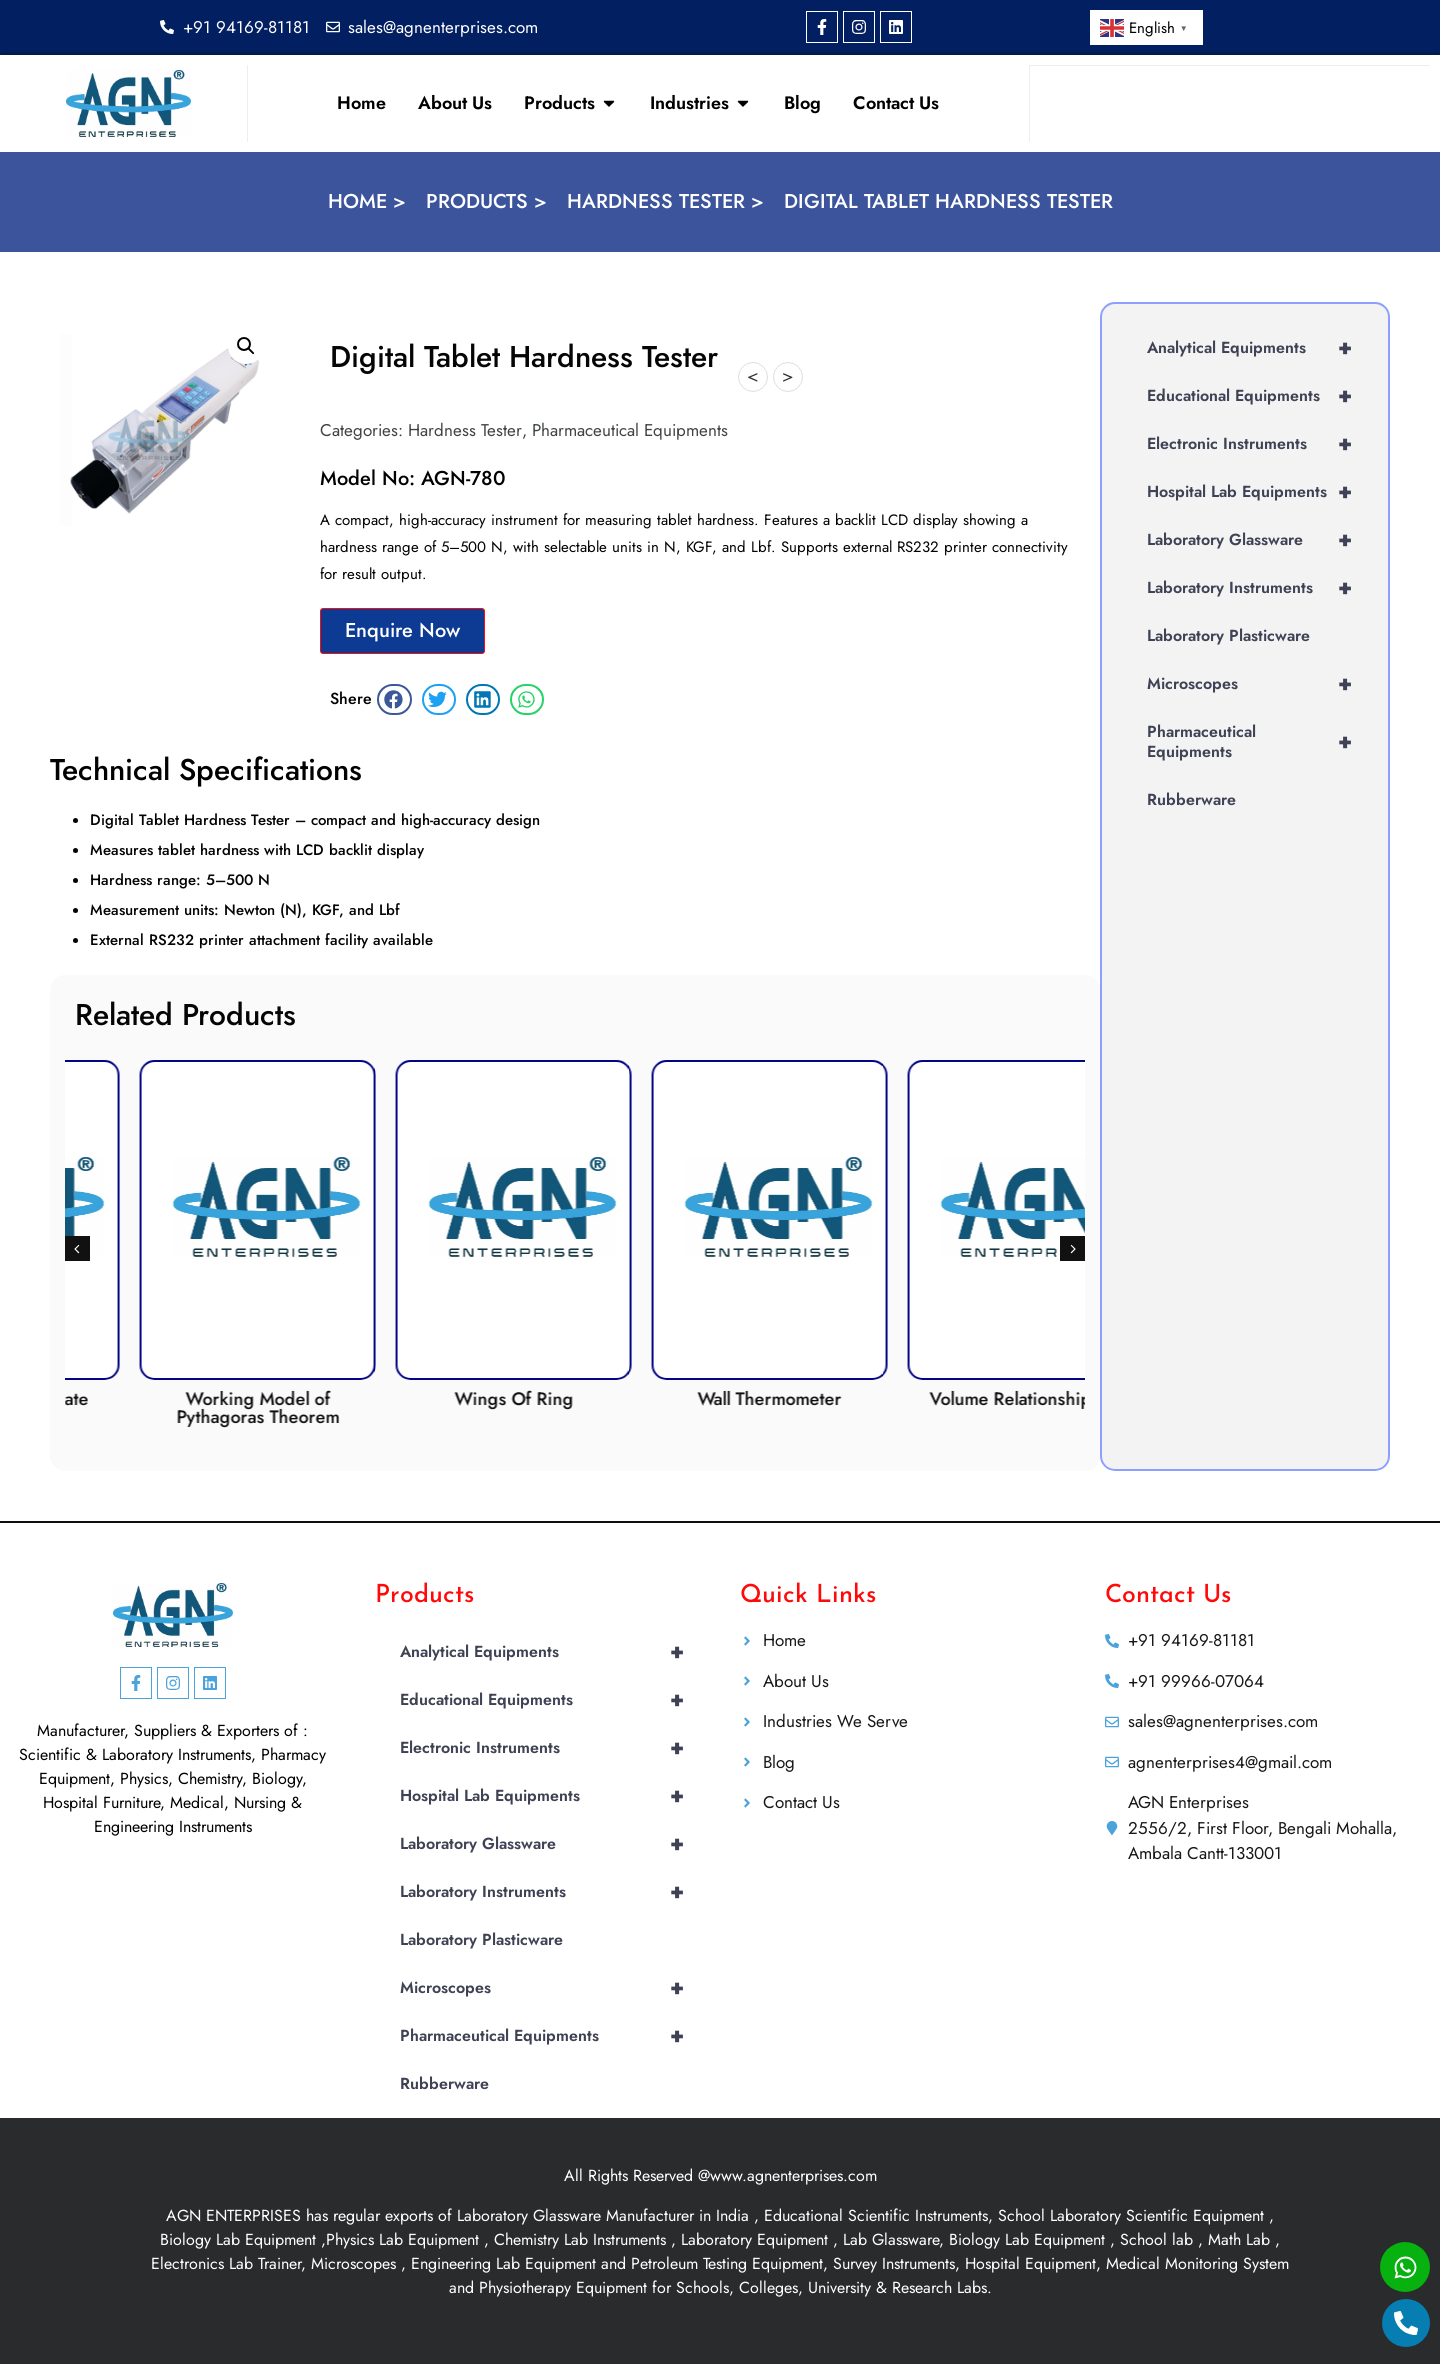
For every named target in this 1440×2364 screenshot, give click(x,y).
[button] (246, 346)
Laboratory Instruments (1257, 588)
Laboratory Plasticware (1228, 635)
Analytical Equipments (1257, 348)
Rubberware (1191, 799)
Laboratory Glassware (1257, 540)
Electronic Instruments (1257, 444)
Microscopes (1257, 684)
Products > (486, 201)
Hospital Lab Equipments (1257, 492)
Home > (367, 201)
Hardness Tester (465, 430)
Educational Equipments (1257, 396)
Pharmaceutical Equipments (630, 430)
